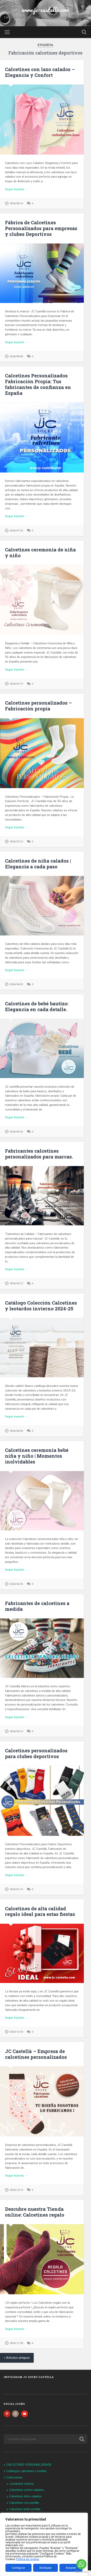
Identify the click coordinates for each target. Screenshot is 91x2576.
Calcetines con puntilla (24, 2508)
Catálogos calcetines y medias (26, 2476)
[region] (44, 2544)
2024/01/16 (16, 1893)
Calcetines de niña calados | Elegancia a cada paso (38, 866)
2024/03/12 (16, 1285)
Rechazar (46, 2567)
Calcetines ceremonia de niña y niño (40, 554)
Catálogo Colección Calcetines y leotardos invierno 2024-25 (41, 1309)
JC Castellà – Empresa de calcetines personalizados (36, 2059)
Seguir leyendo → (16, 189)
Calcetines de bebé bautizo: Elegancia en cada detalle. (36, 1009)
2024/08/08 (16, 356)
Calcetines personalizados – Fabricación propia (38, 707)
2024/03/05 (16, 1433)
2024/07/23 (16, 531)
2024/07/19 (16, 684)
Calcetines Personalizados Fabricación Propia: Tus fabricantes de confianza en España (38, 385)
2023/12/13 (16, 2194)
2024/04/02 (16, 986)
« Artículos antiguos (17, 2363)
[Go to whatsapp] (81, 2564)
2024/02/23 (16, 1587)
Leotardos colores (21, 2489)
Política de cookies (27, 2559)
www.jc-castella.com (45, 10)
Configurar (18, 2567)
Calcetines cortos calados (26, 2495)
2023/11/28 (16, 2348)
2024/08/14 (16, 203)
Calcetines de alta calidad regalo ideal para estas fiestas (40, 1916)
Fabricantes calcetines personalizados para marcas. (39, 1156)
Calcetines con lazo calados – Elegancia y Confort (40, 72)
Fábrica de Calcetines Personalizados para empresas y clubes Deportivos (41, 229)
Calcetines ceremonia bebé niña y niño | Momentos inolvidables (36, 1459)
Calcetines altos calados (25, 2502)
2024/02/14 (16, 1734)
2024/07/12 (16, 843)
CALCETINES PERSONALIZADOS (28, 2470)
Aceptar (71, 2567)
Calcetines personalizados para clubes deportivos (36, 1757)
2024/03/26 (16, 1133)
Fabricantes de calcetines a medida (37, 1610)
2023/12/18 (16, 2035)
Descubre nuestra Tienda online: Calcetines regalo (34, 2217)
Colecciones (14, 2483)
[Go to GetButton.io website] (81, 2572)
